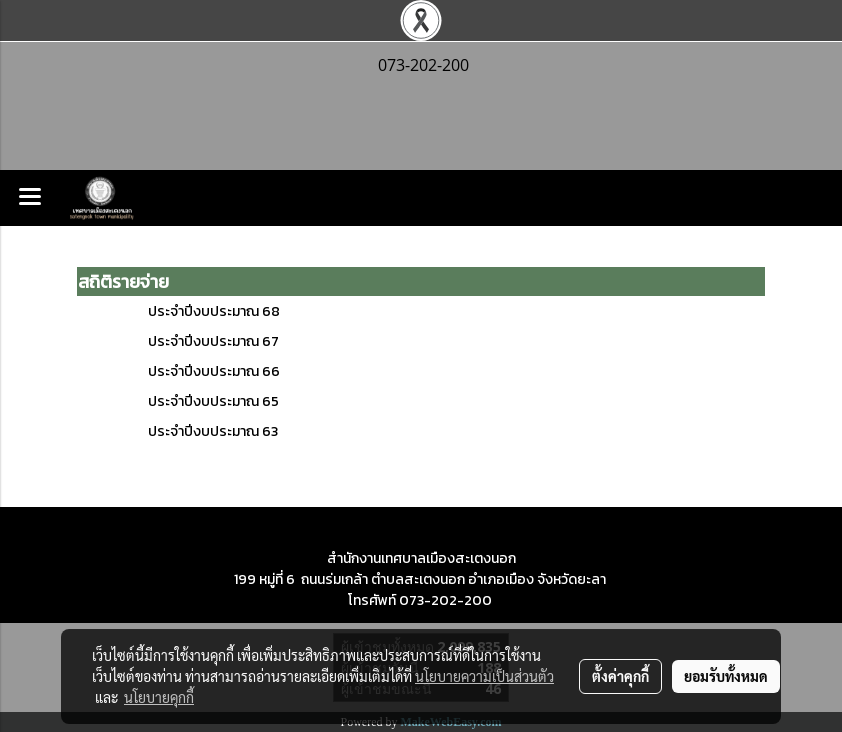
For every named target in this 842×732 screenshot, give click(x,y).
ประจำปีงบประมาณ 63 (213, 431)
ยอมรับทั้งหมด (726, 676)
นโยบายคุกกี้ (159, 697)
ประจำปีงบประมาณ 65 (213, 401)
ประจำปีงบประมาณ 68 (214, 311)
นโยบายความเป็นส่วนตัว (484, 676)
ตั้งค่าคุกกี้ (620, 676)
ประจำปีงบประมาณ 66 (214, 371)
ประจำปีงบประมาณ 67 (213, 341)
